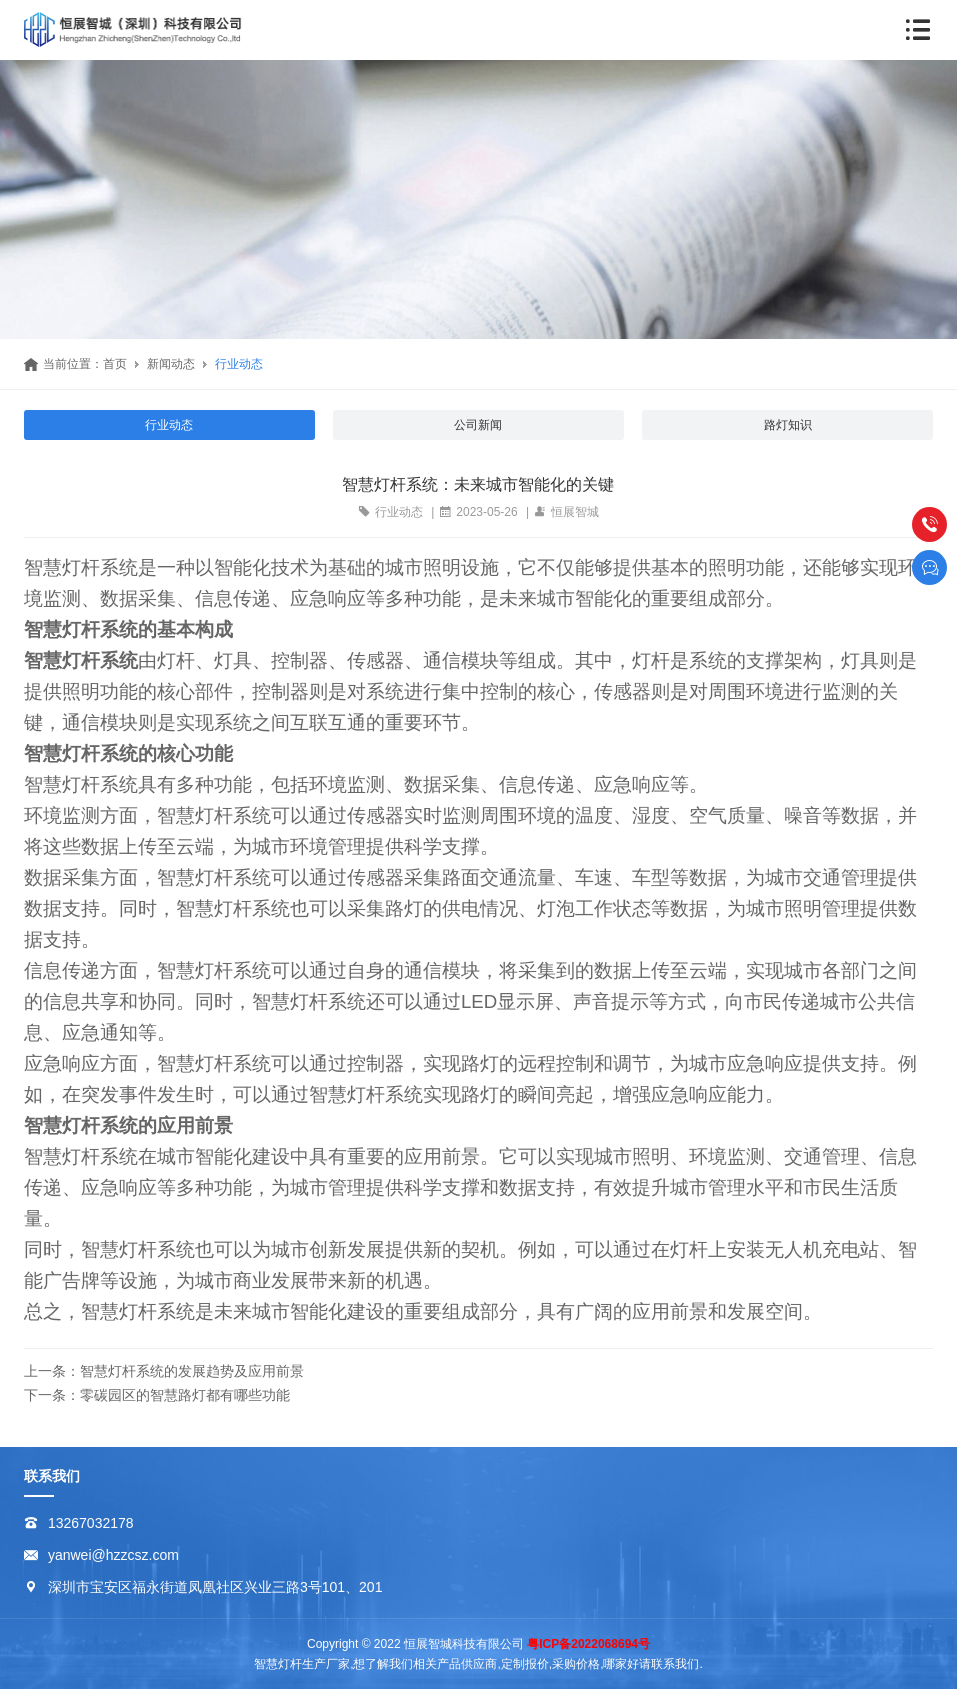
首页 (115, 364)
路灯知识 (788, 425)
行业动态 (239, 364)
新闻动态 (171, 364)
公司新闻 (478, 425)
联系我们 (52, 1476)
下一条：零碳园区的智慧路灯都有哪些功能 (157, 1395)
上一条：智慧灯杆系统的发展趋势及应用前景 (164, 1371)
